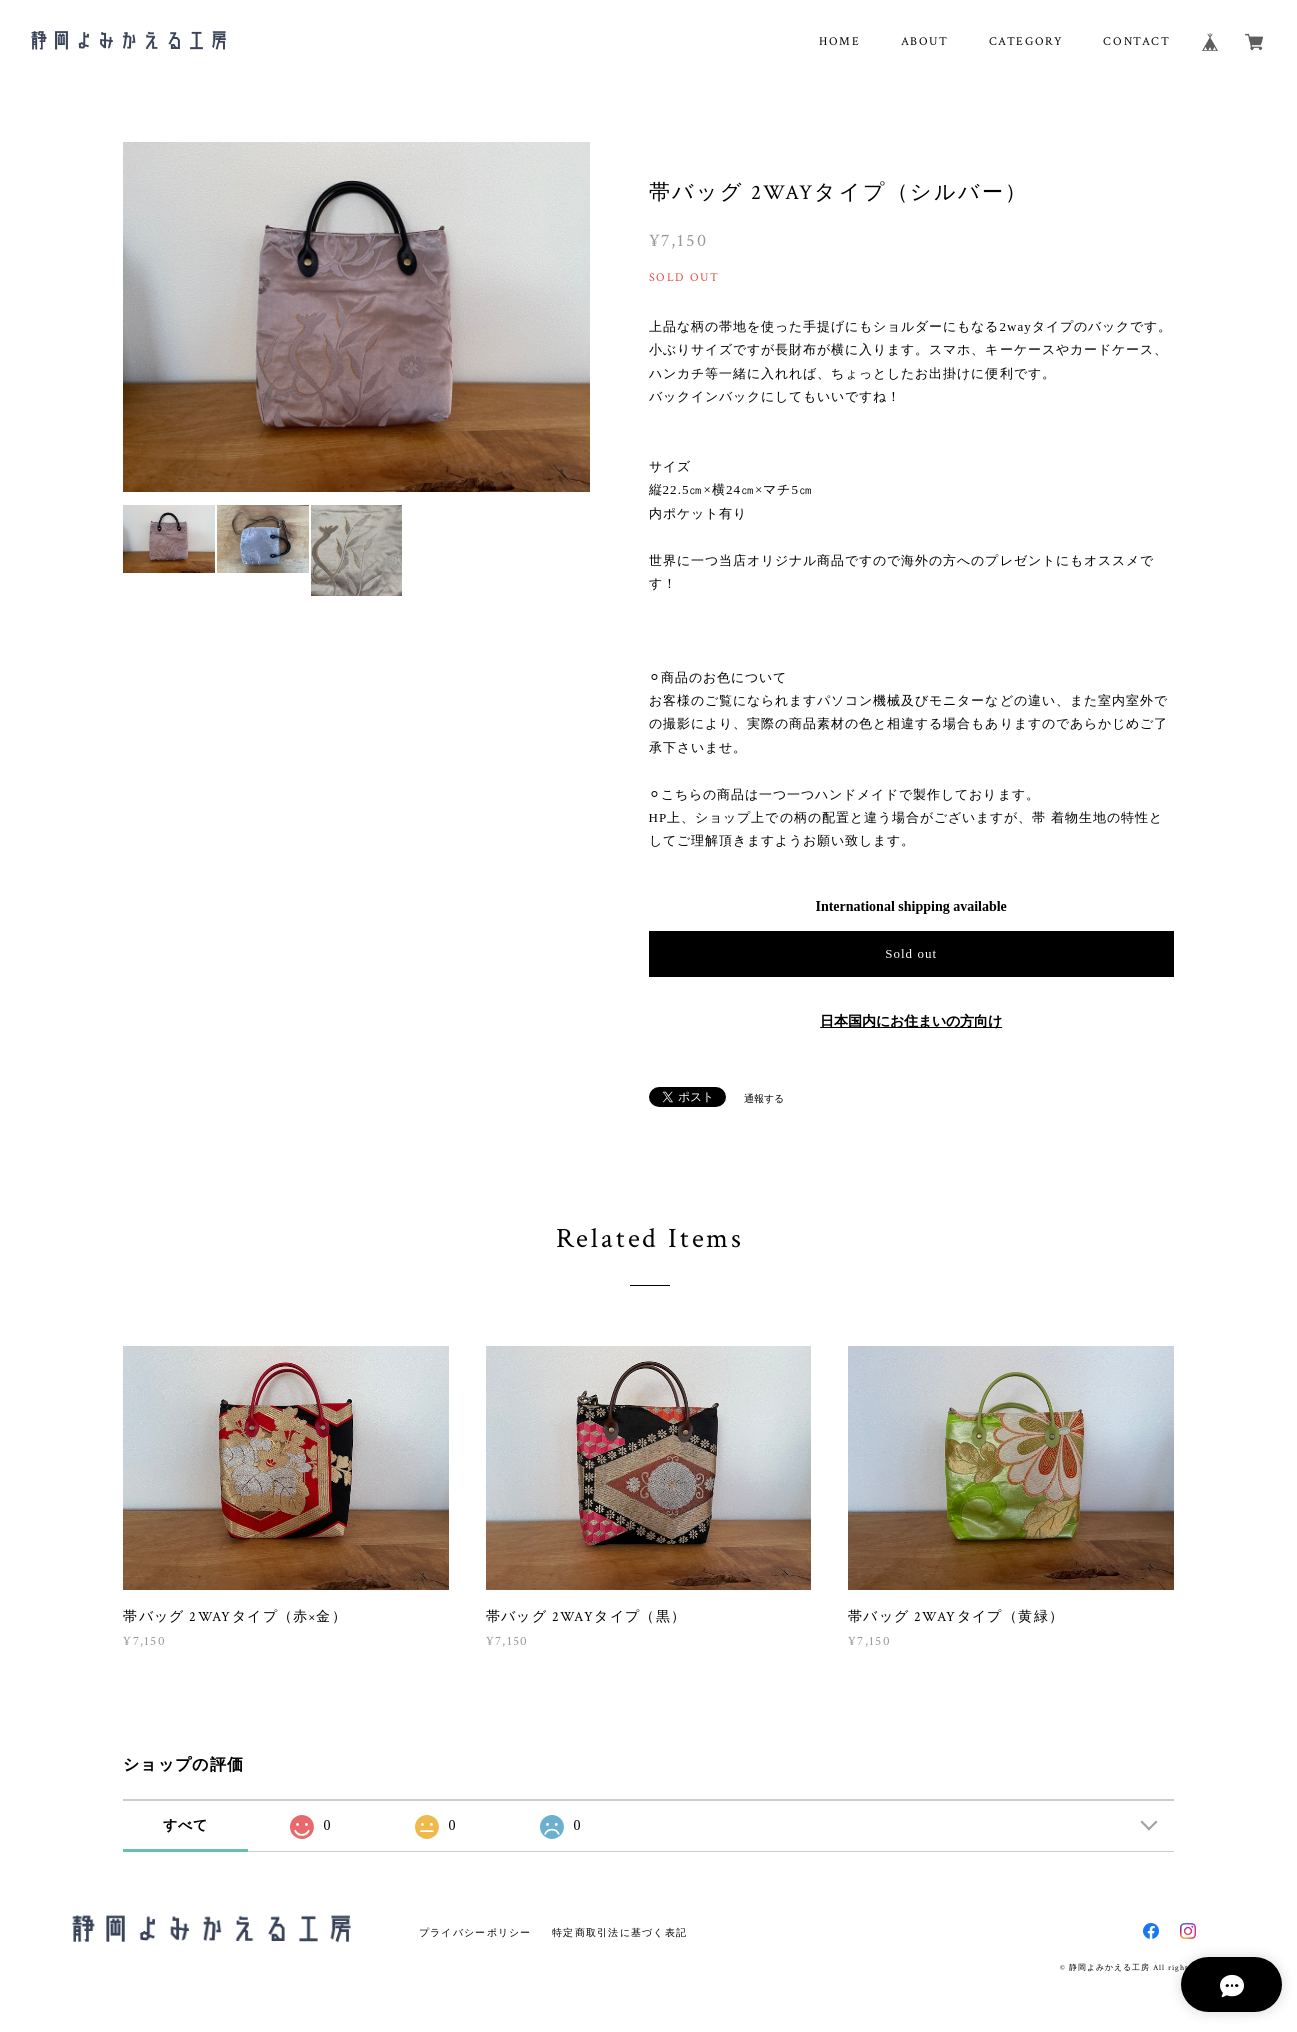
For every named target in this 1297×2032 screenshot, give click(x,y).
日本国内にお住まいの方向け (911, 1021)
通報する (764, 1098)
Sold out (911, 953)
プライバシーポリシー (475, 1932)
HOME (839, 41)
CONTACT (1136, 41)
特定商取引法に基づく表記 (619, 1932)
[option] (356, 317)
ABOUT (925, 41)
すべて (186, 1825)
